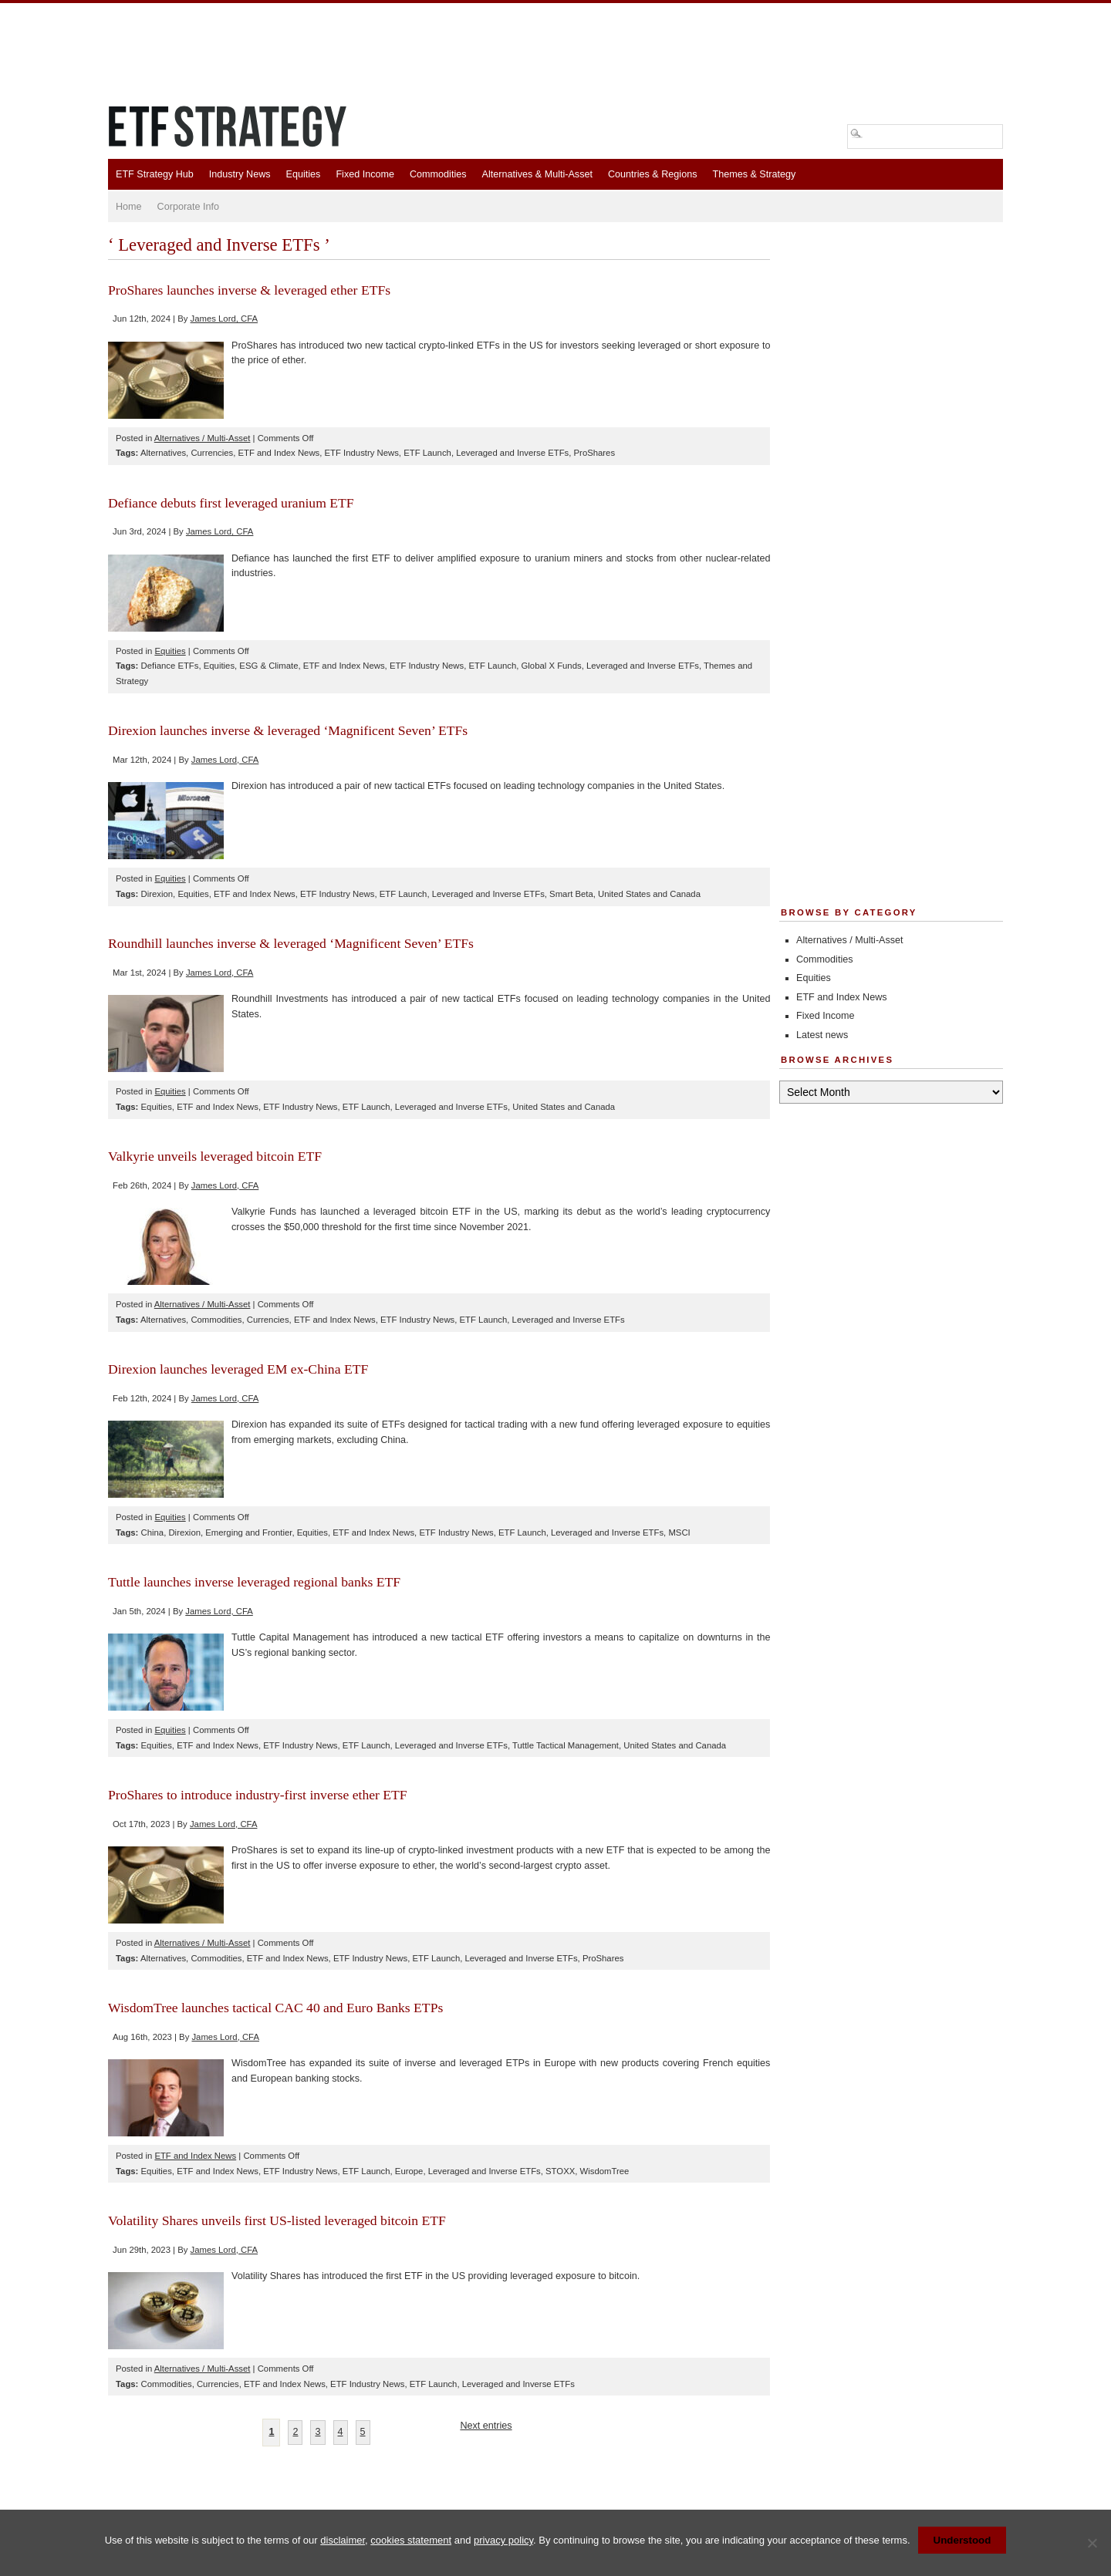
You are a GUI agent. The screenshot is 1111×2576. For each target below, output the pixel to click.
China (152, 1532)
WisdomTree (605, 2171)
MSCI (679, 1532)
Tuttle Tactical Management (565, 1745)
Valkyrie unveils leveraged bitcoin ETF (215, 1156)
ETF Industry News (362, 452)
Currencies (212, 452)
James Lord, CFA (224, 318)
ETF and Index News (278, 452)
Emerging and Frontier (248, 1532)
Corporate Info (188, 206)
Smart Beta (571, 894)
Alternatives (163, 452)
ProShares (595, 452)
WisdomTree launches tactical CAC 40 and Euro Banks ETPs (275, 2007)
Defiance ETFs (170, 665)
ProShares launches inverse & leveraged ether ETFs (249, 290)
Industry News (240, 174)
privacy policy (503, 2540)
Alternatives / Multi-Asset (202, 438)
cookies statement (410, 2540)
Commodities (438, 174)
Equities (303, 174)
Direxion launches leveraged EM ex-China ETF (238, 1369)
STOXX (560, 2171)
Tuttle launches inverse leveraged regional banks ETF (254, 1582)
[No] (1091, 2543)
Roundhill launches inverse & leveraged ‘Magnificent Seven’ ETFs (291, 943)
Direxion (157, 894)
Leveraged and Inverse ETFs (512, 452)
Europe (409, 2171)
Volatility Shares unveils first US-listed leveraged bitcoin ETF (277, 2220)
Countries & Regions (652, 174)
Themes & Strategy (753, 174)
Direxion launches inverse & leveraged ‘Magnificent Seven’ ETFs (288, 730)
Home (129, 206)
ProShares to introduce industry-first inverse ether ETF (257, 1794)
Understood (962, 2540)
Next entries (486, 2425)
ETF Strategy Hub (155, 174)
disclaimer (342, 2540)
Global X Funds (552, 665)
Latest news (822, 1035)
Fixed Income (365, 174)
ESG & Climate (268, 665)
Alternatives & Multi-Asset (536, 174)
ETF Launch (427, 452)
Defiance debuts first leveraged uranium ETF (231, 503)
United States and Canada (649, 894)
